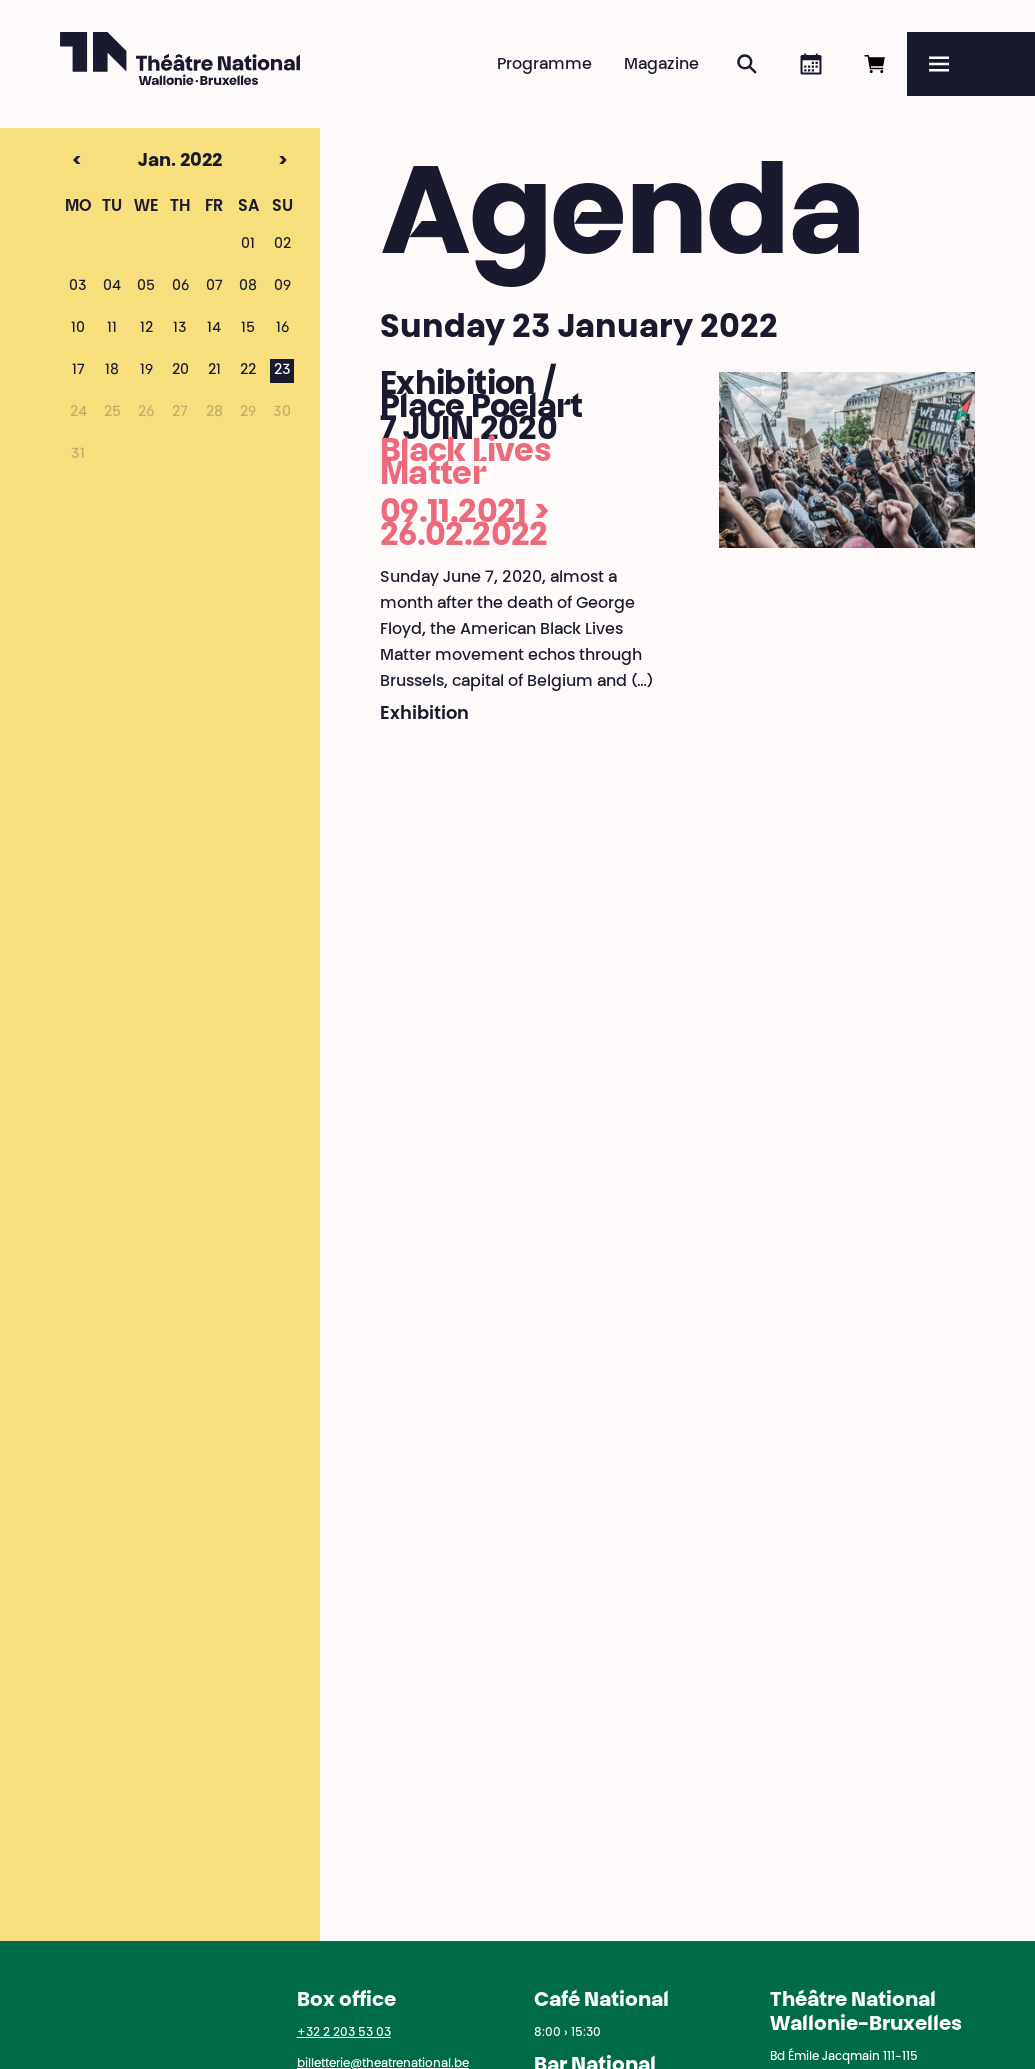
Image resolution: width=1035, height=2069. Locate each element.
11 (112, 329)
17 (78, 371)
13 (180, 329)
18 (112, 371)
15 (248, 329)
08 (248, 287)
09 (282, 287)
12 (146, 329)
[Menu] (971, 64)
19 (146, 371)
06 (180, 287)
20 (180, 371)
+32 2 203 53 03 (344, 2033)
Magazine (661, 65)
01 (248, 245)
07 (214, 287)
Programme (544, 65)
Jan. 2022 (144, 162)
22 (248, 371)
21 (214, 371)
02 (282, 245)
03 (78, 287)
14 (214, 329)
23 (282, 371)
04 (112, 287)
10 (78, 329)
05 (146, 287)
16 (282, 329)
